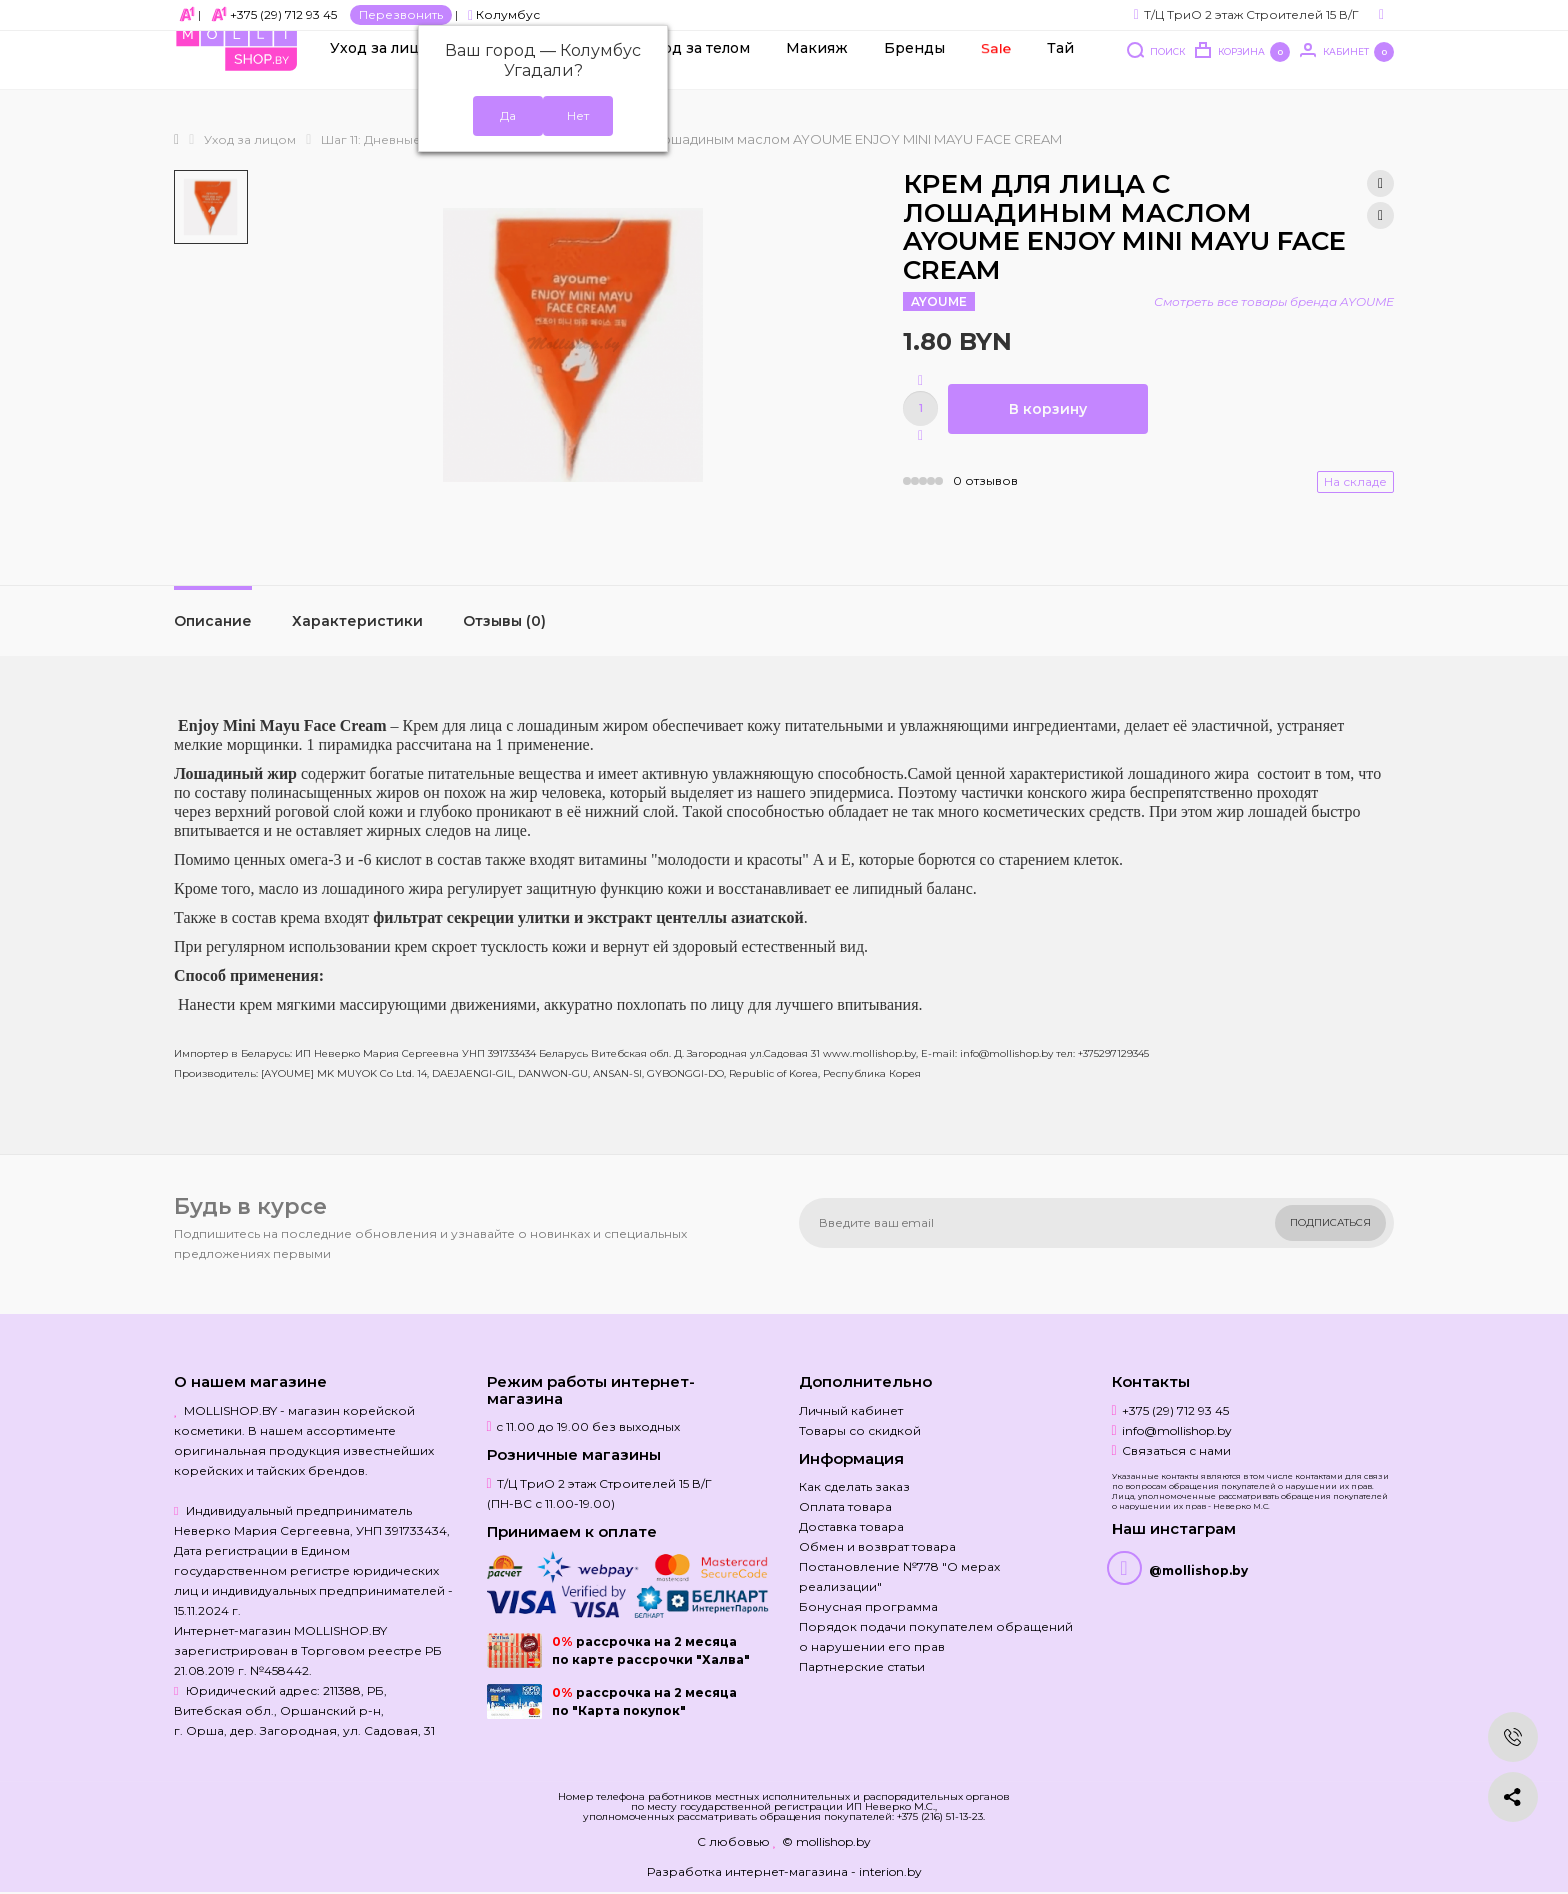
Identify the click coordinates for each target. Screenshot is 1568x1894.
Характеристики (357, 621)
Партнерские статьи (862, 1666)
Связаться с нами (1176, 1450)
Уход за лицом (385, 71)
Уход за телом (697, 71)
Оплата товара (845, 1506)
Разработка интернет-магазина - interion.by (784, 1871)
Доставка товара (851, 1526)
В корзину (1048, 409)
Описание (213, 621)
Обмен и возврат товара (877, 1546)
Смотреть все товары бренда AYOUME (1274, 301)
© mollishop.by (826, 1841)
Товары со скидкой (860, 1430)
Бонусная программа (868, 1606)
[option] (211, 207)
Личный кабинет (851, 1410)
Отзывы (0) (504, 621)
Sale (996, 71)
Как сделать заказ (854, 1486)
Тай (1060, 71)
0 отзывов (985, 480)
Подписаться (1330, 1222)
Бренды (914, 71)
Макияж (817, 71)
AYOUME (939, 301)
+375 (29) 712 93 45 (283, 14)
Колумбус (504, 14)
